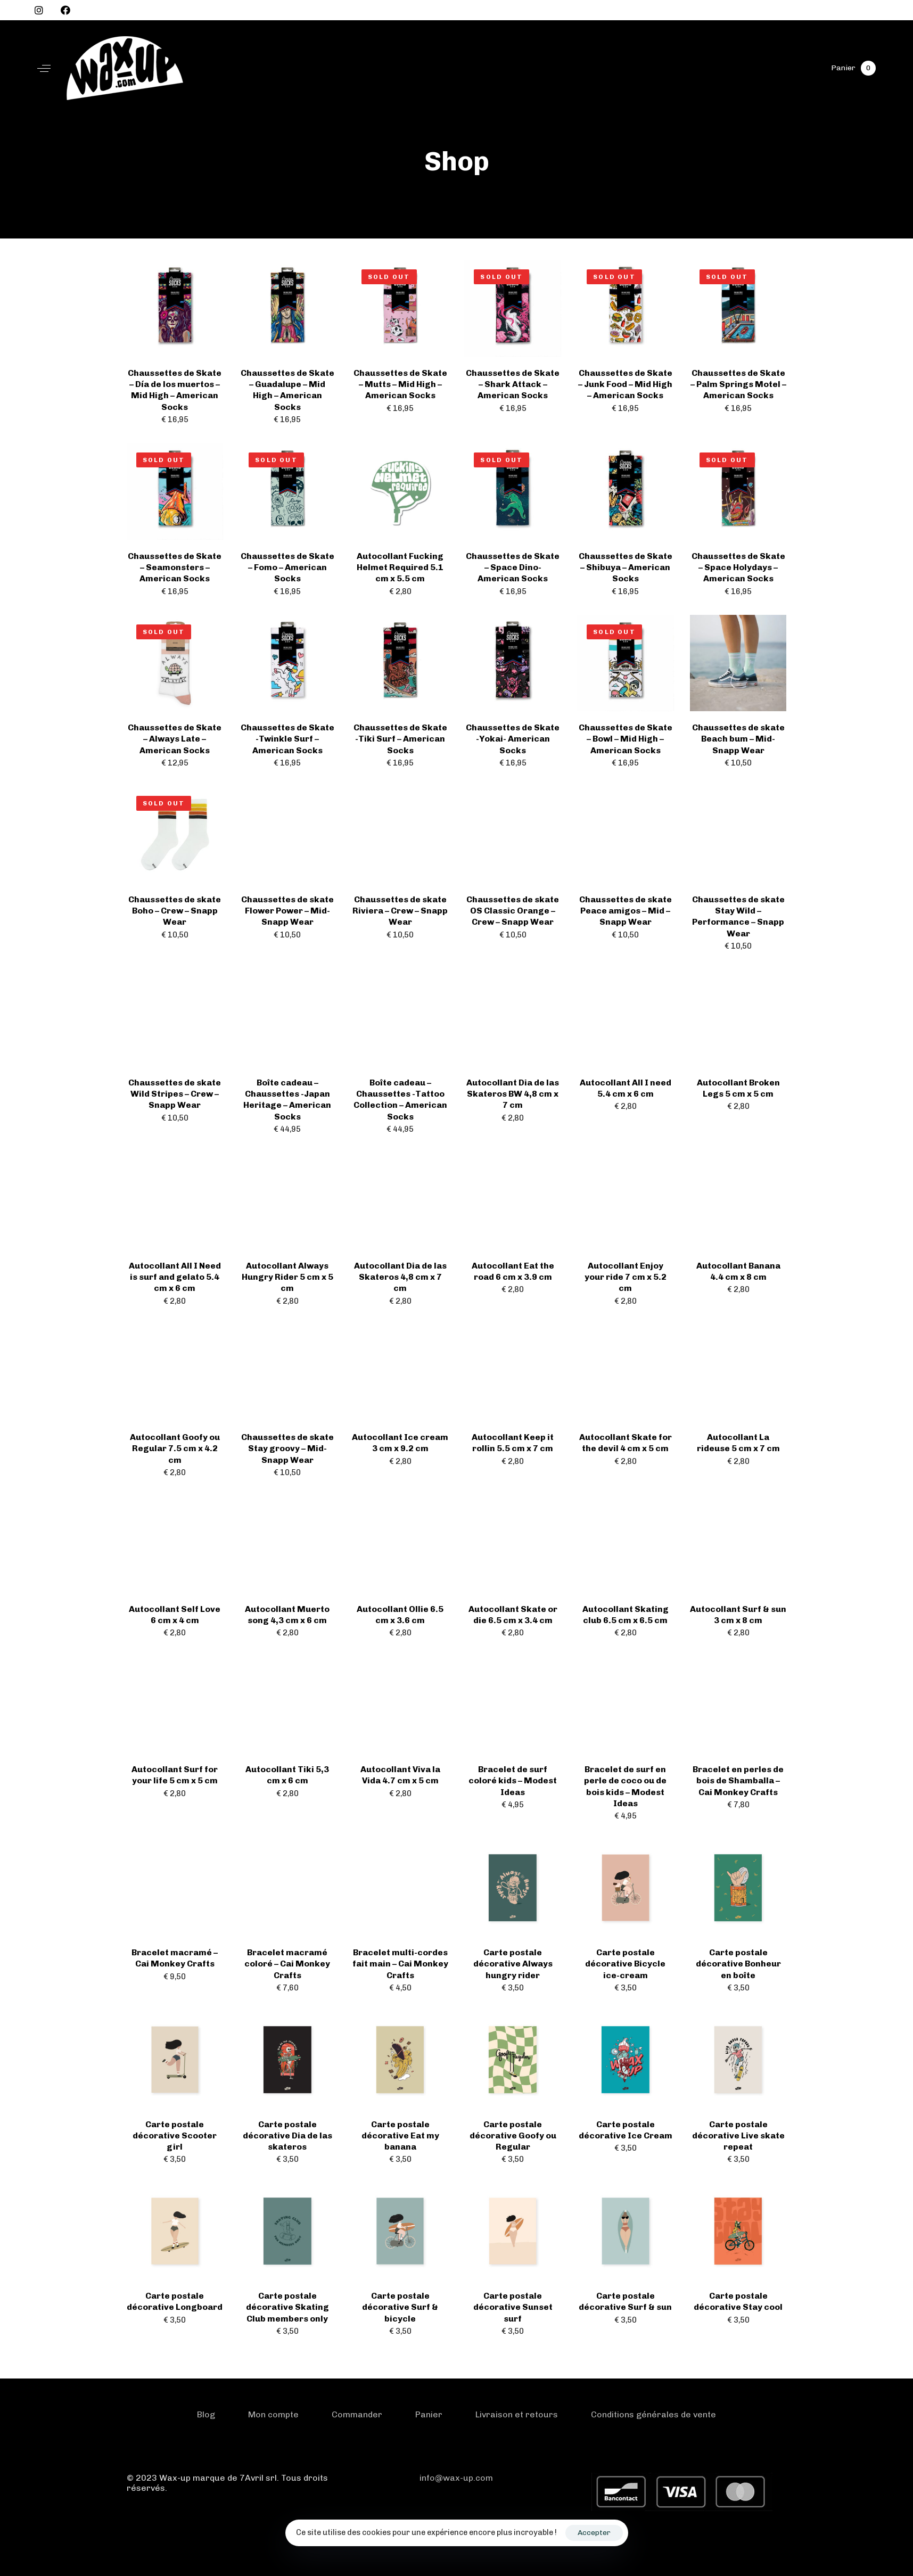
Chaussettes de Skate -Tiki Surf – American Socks (400, 738)
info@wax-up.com (456, 2478)
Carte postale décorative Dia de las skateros (287, 2135)
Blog (206, 2414)
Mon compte (273, 2414)
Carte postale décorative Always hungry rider (513, 1963)
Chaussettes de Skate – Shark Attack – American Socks (513, 384)
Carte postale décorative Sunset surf (513, 2307)
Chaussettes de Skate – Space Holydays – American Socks (738, 567)
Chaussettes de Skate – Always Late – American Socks (174, 738)
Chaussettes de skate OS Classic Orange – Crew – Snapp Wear (512, 910)
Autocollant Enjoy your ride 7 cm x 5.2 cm (626, 1277)
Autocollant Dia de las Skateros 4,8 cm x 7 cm (400, 1277)
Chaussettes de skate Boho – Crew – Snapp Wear (174, 910)
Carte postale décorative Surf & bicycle (400, 2307)
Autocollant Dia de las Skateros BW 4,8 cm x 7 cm (512, 1093)
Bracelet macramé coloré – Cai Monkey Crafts (287, 1963)
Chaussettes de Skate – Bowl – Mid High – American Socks (625, 738)
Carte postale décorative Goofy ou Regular (513, 2135)
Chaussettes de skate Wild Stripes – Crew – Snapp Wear (174, 1093)
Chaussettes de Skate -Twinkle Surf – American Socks (287, 738)
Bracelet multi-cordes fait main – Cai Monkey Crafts (400, 1963)
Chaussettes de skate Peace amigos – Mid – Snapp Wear (625, 910)
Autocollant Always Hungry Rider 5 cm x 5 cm (287, 1277)
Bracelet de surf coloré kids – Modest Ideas (512, 1780)
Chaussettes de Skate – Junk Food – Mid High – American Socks (625, 384)
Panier (428, 2414)
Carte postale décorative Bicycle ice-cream (625, 1963)
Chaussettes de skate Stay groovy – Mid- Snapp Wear (287, 1448)
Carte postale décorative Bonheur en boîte (738, 1963)
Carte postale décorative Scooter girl (175, 2135)
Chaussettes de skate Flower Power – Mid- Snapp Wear (287, 910)
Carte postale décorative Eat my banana (400, 2135)
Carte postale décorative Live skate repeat (738, 2135)
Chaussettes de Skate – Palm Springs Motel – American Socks (738, 384)
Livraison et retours (516, 2414)
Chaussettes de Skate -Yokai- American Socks (513, 738)
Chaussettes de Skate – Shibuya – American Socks (625, 567)
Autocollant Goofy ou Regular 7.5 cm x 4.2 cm (175, 1448)
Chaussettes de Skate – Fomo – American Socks (287, 567)
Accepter (594, 2532)
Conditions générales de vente (653, 2414)
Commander (357, 2414)
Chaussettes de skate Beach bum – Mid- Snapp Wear (738, 738)
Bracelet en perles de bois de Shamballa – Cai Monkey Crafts (738, 1780)
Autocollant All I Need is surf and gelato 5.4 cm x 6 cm (175, 1277)
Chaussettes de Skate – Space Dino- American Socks (513, 567)
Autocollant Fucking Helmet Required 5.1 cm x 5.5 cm (400, 567)
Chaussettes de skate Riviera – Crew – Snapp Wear (400, 910)
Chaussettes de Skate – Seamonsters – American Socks (174, 567)
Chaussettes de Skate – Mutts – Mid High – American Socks (400, 384)
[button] (44, 68)
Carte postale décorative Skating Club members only (287, 2307)
